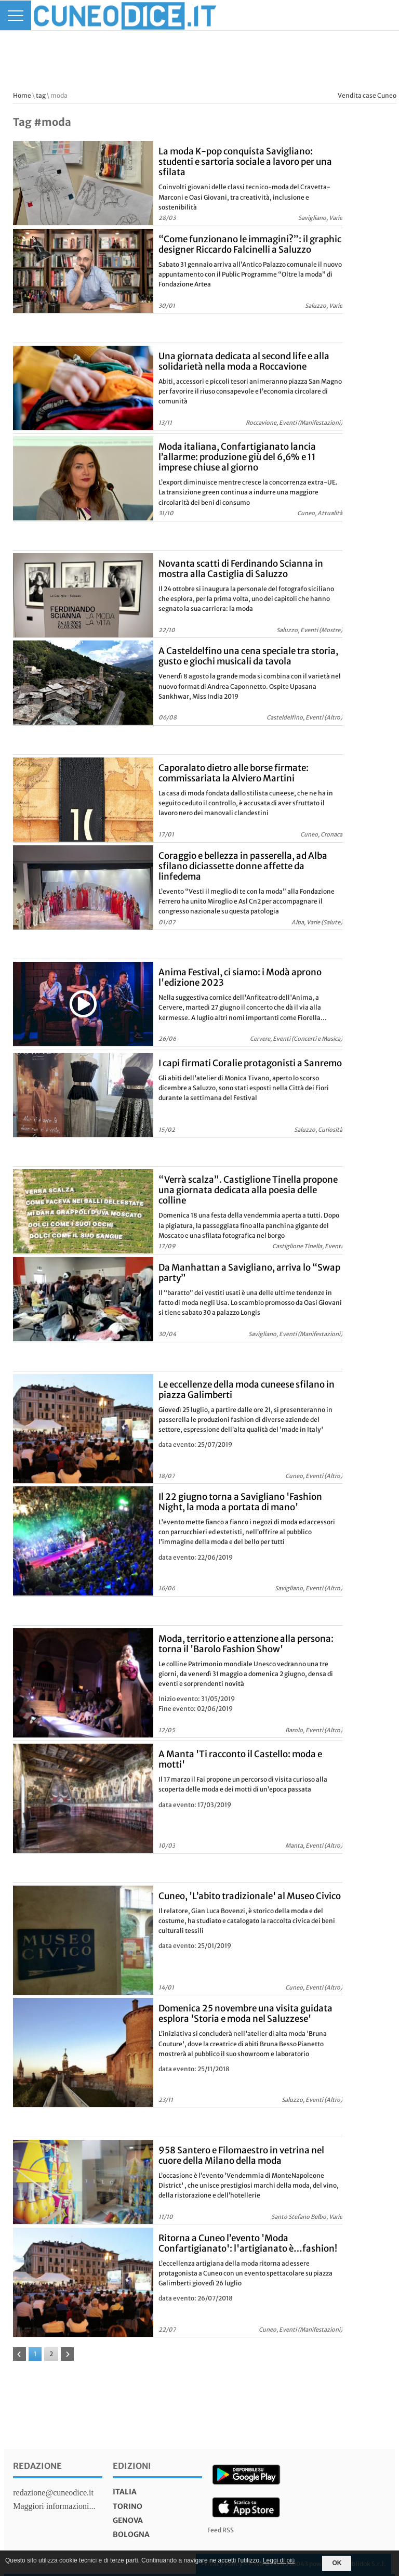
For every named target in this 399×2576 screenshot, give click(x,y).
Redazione (37, 2466)
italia (125, 2491)
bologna (131, 2534)
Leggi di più (279, 2560)
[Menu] (15, 15)
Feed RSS (220, 2530)
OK (336, 2563)
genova (128, 2520)
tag (41, 95)
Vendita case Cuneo (367, 95)
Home (22, 95)
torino (127, 2506)
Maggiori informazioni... (54, 2506)
